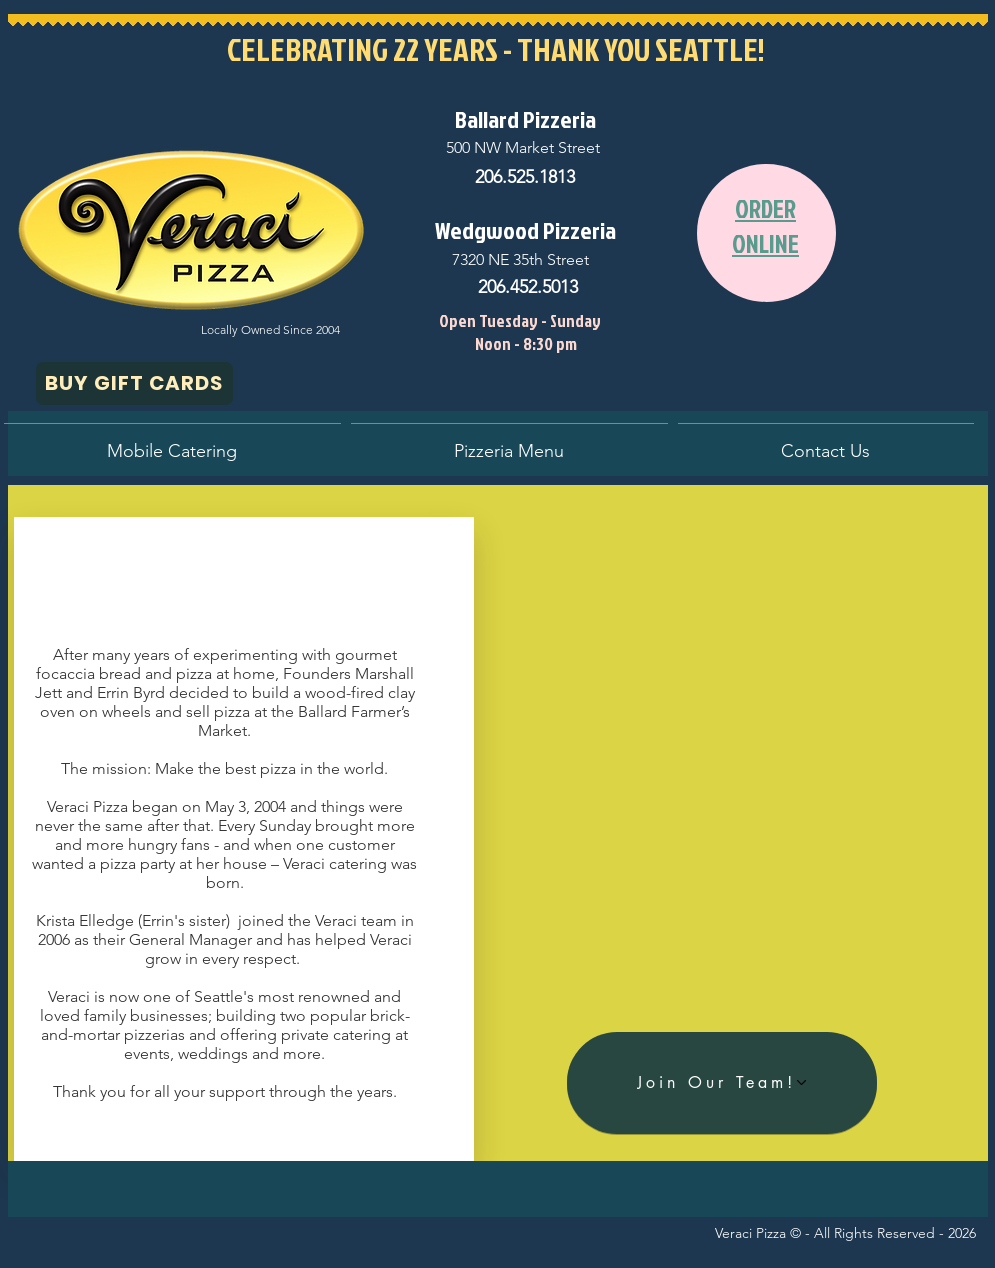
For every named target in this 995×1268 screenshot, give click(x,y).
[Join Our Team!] (722, 1083)
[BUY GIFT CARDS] (134, 383)
